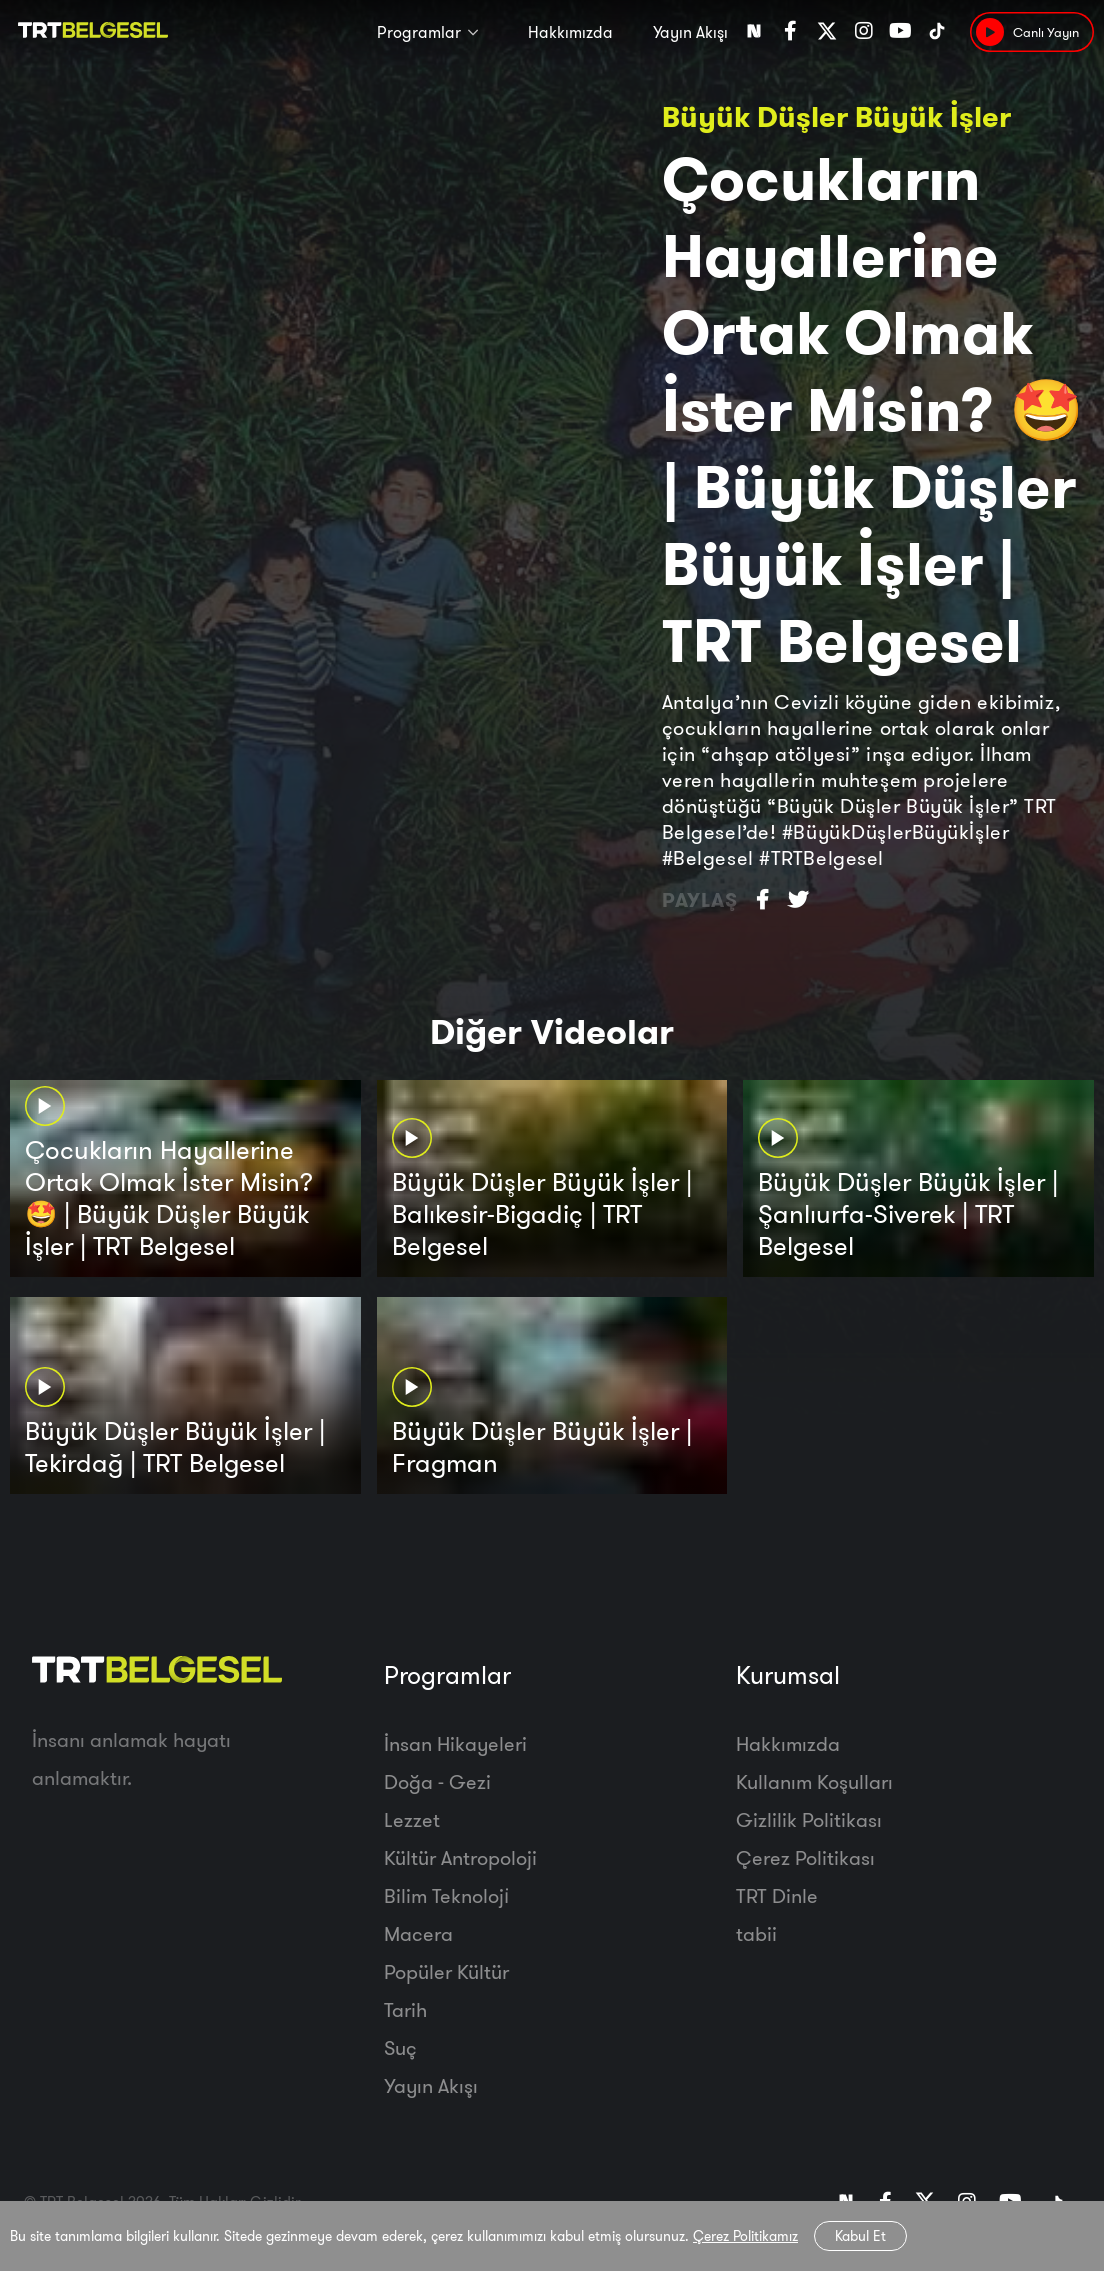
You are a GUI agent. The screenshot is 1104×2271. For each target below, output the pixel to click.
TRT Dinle (777, 1895)
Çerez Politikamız (745, 2236)
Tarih (405, 2009)
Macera (418, 1933)
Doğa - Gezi (437, 1781)
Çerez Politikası (805, 1857)
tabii (756, 1933)
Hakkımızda (570, 32)
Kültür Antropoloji (460, 1857)
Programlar (419, 32)
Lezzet (412, 1819)
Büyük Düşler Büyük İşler (836, 116)
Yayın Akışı (690, 32)
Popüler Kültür (446, 1971)
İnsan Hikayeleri (455, 1743)
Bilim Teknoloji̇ (446, 1895)
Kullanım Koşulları (814, 1781)
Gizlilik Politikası (809, 1819)
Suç (400, 2047)
